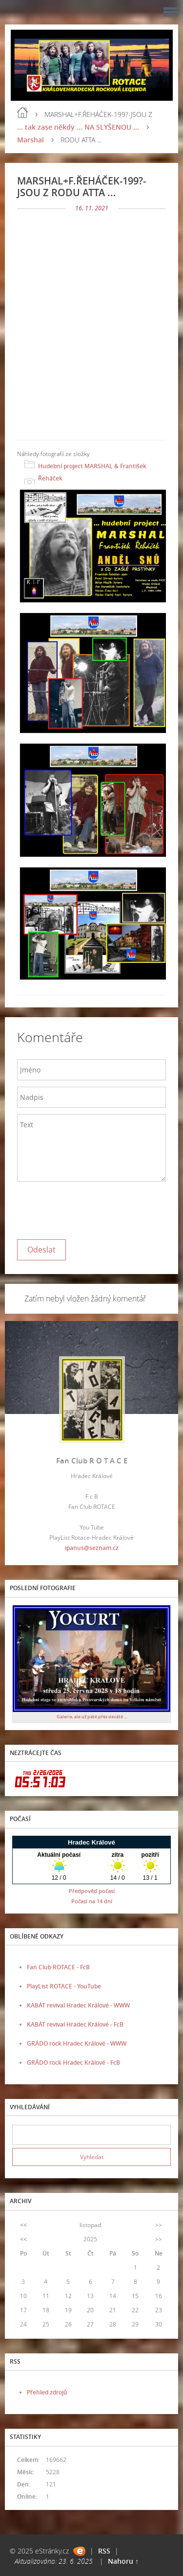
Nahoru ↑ (123, 2561)
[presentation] (91, 1208)
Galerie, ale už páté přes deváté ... (92, 1716)
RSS (104, 2550)
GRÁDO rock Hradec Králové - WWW (76, 2043)
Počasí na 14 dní (91, 1901)
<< (23, 2225)
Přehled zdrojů (47, 2392)
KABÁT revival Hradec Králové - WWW (78, 2005)
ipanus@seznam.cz (92, 1548)
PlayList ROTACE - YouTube (64, 1986)
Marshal (30, 139)
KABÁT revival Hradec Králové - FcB (75, 2024)
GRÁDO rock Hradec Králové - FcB (73, 2062)
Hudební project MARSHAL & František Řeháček (92, 472)
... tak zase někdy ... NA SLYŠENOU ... (78, 127)
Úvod (22, 112)
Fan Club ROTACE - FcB (58, 1967)
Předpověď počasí (92, 1890)
